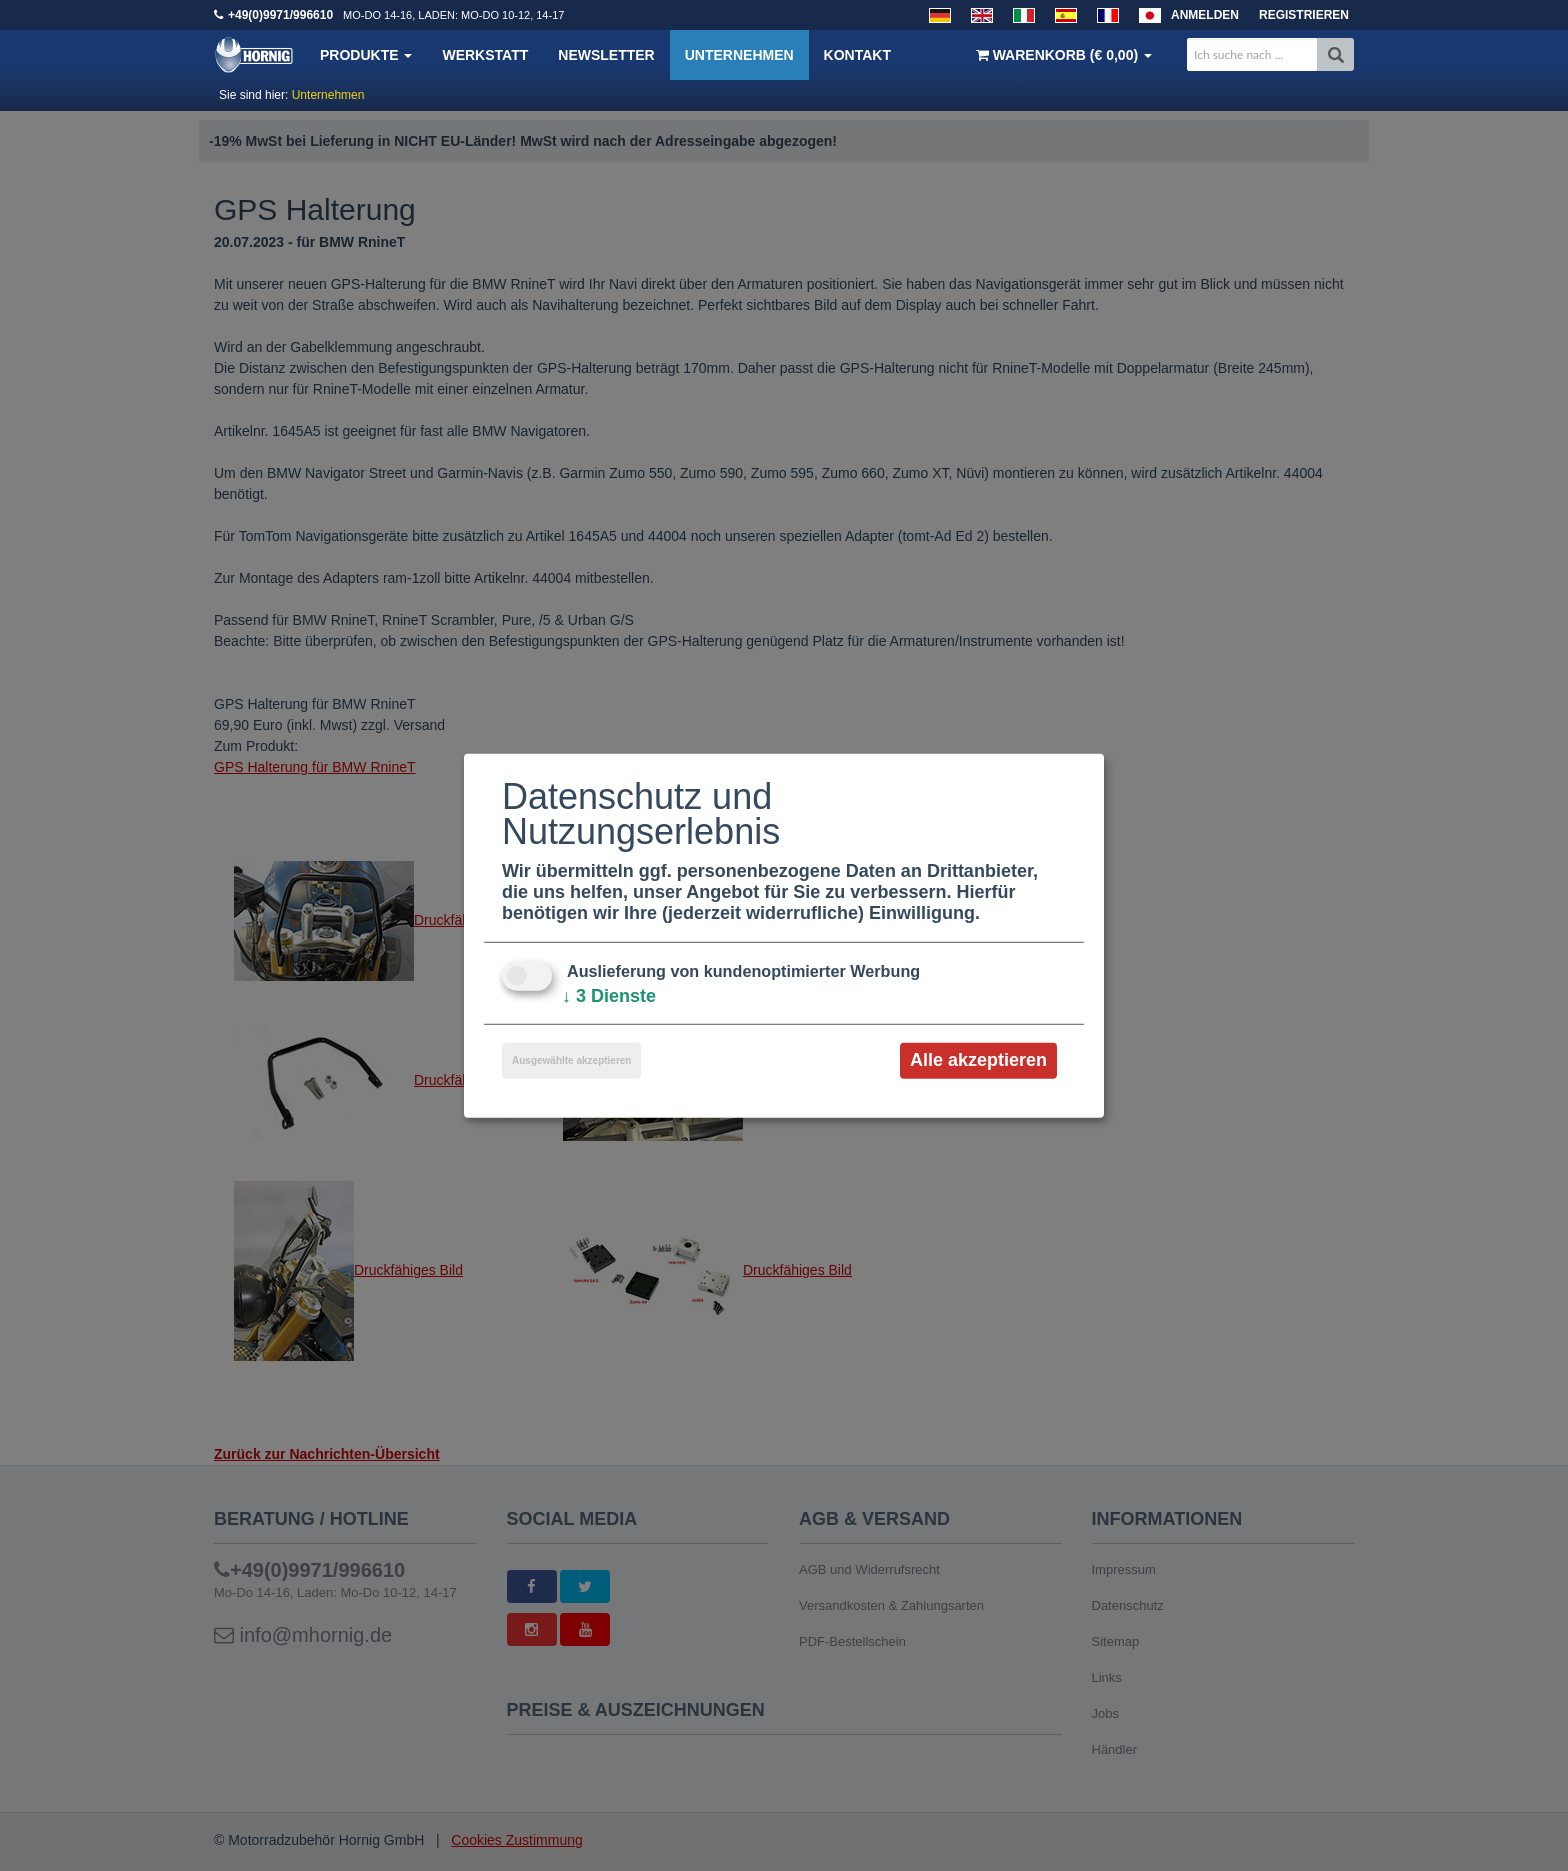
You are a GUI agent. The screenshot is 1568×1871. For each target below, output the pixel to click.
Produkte (366, 55)
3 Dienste (609, 996)
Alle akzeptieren (978, 1060)
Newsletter (606, 55)
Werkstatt (485, 55)
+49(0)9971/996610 (280, 15)
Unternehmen (739, 55)
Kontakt (857, 55)
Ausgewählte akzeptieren (571, 1060)
